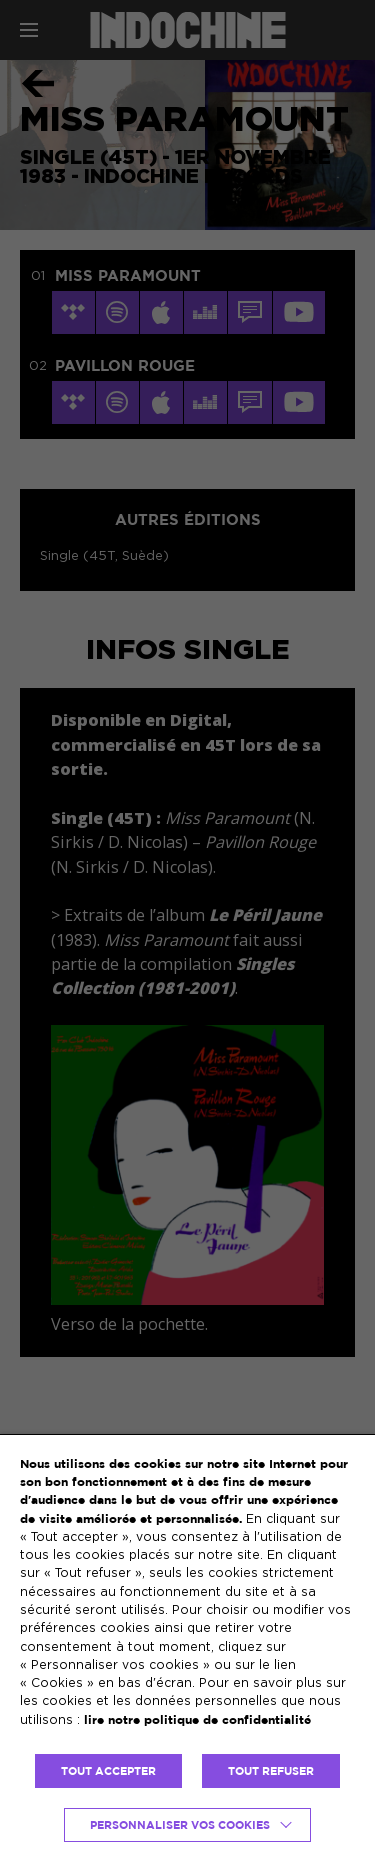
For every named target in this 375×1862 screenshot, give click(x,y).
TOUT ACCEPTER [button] (108, 1771)
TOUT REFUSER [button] (271, 1771)
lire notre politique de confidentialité (197, 1719)
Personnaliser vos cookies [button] (180, 1825)
